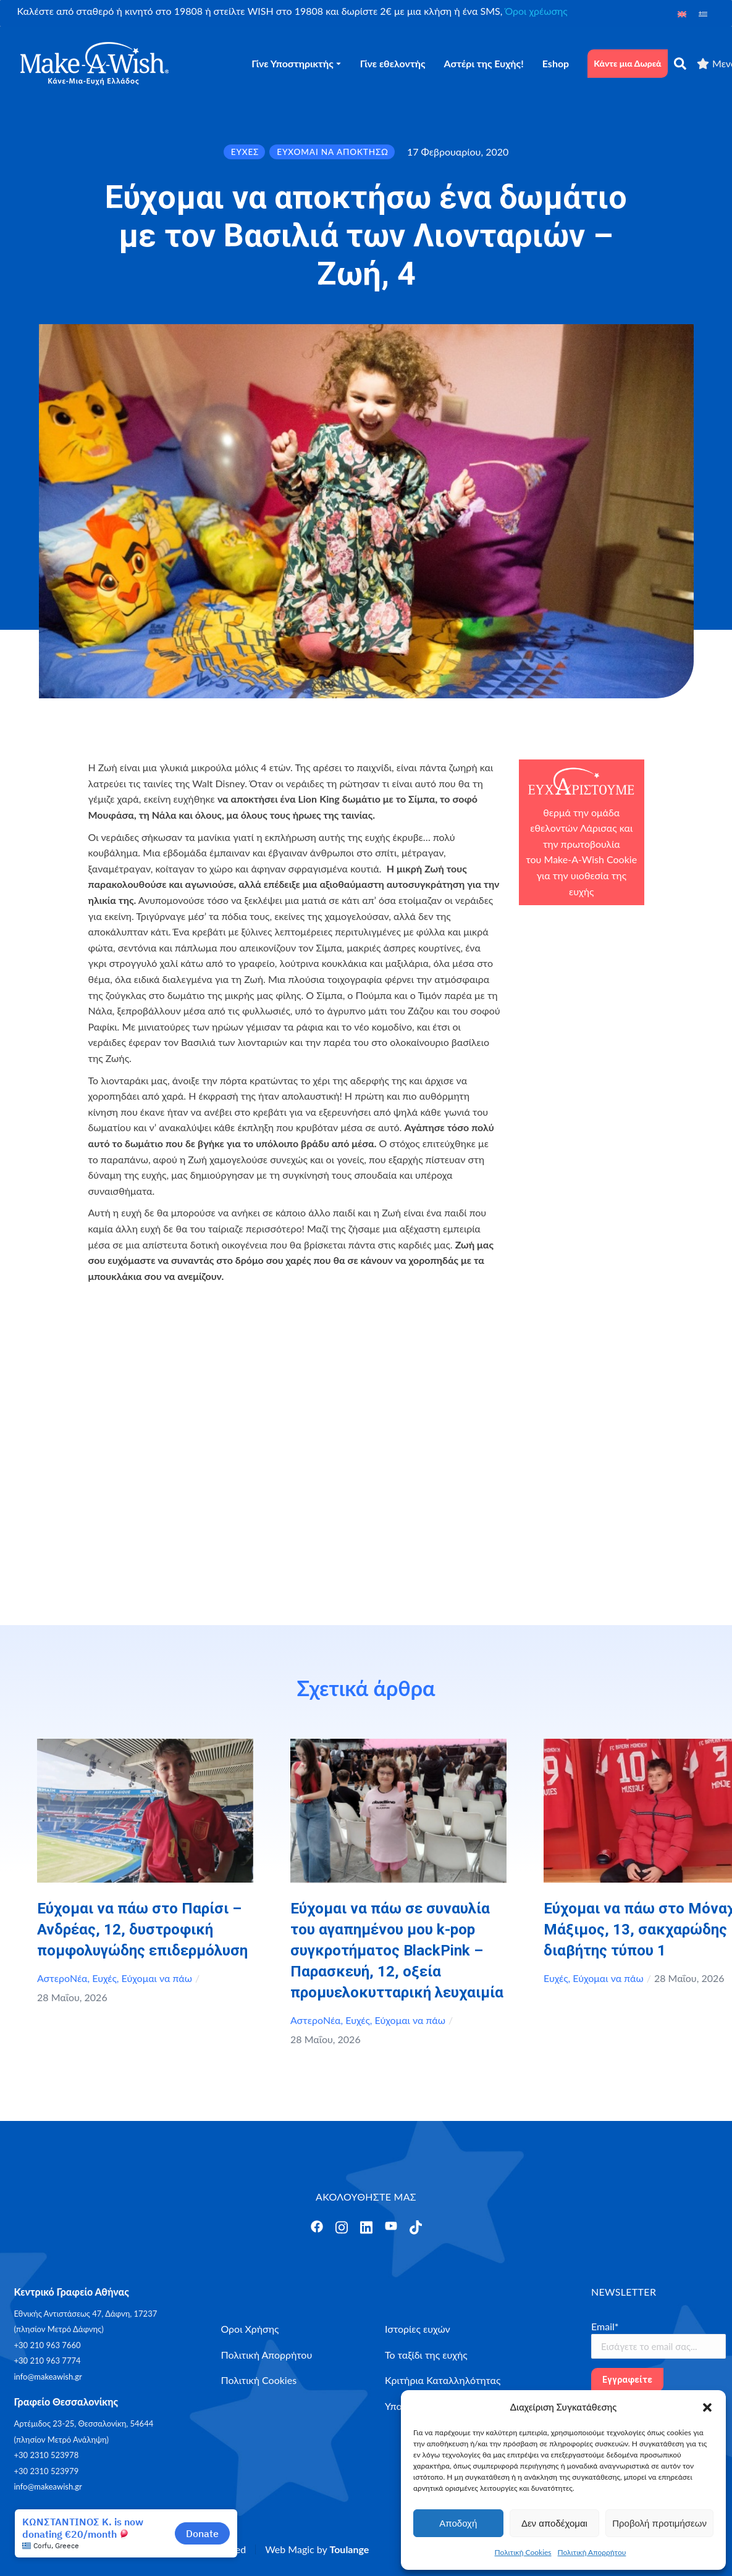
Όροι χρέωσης (536, 11)
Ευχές (104, 1978)
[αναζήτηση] (680, 63)
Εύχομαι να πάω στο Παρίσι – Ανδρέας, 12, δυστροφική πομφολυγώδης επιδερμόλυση (142, 1929)
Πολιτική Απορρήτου (592, 2552)
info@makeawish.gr (48, 2377)
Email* (605, 2326)
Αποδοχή (458, 2523)
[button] (707, 2407)
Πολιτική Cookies (523, 2552)
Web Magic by (317, 2549)
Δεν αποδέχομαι (554, 2523)
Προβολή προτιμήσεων (659, 2523)
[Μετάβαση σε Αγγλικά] (681, 13)
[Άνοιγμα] (317, 2226)
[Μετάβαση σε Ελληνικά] (702, 13)
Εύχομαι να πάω (157, 1978)
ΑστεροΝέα (62, 1978)
